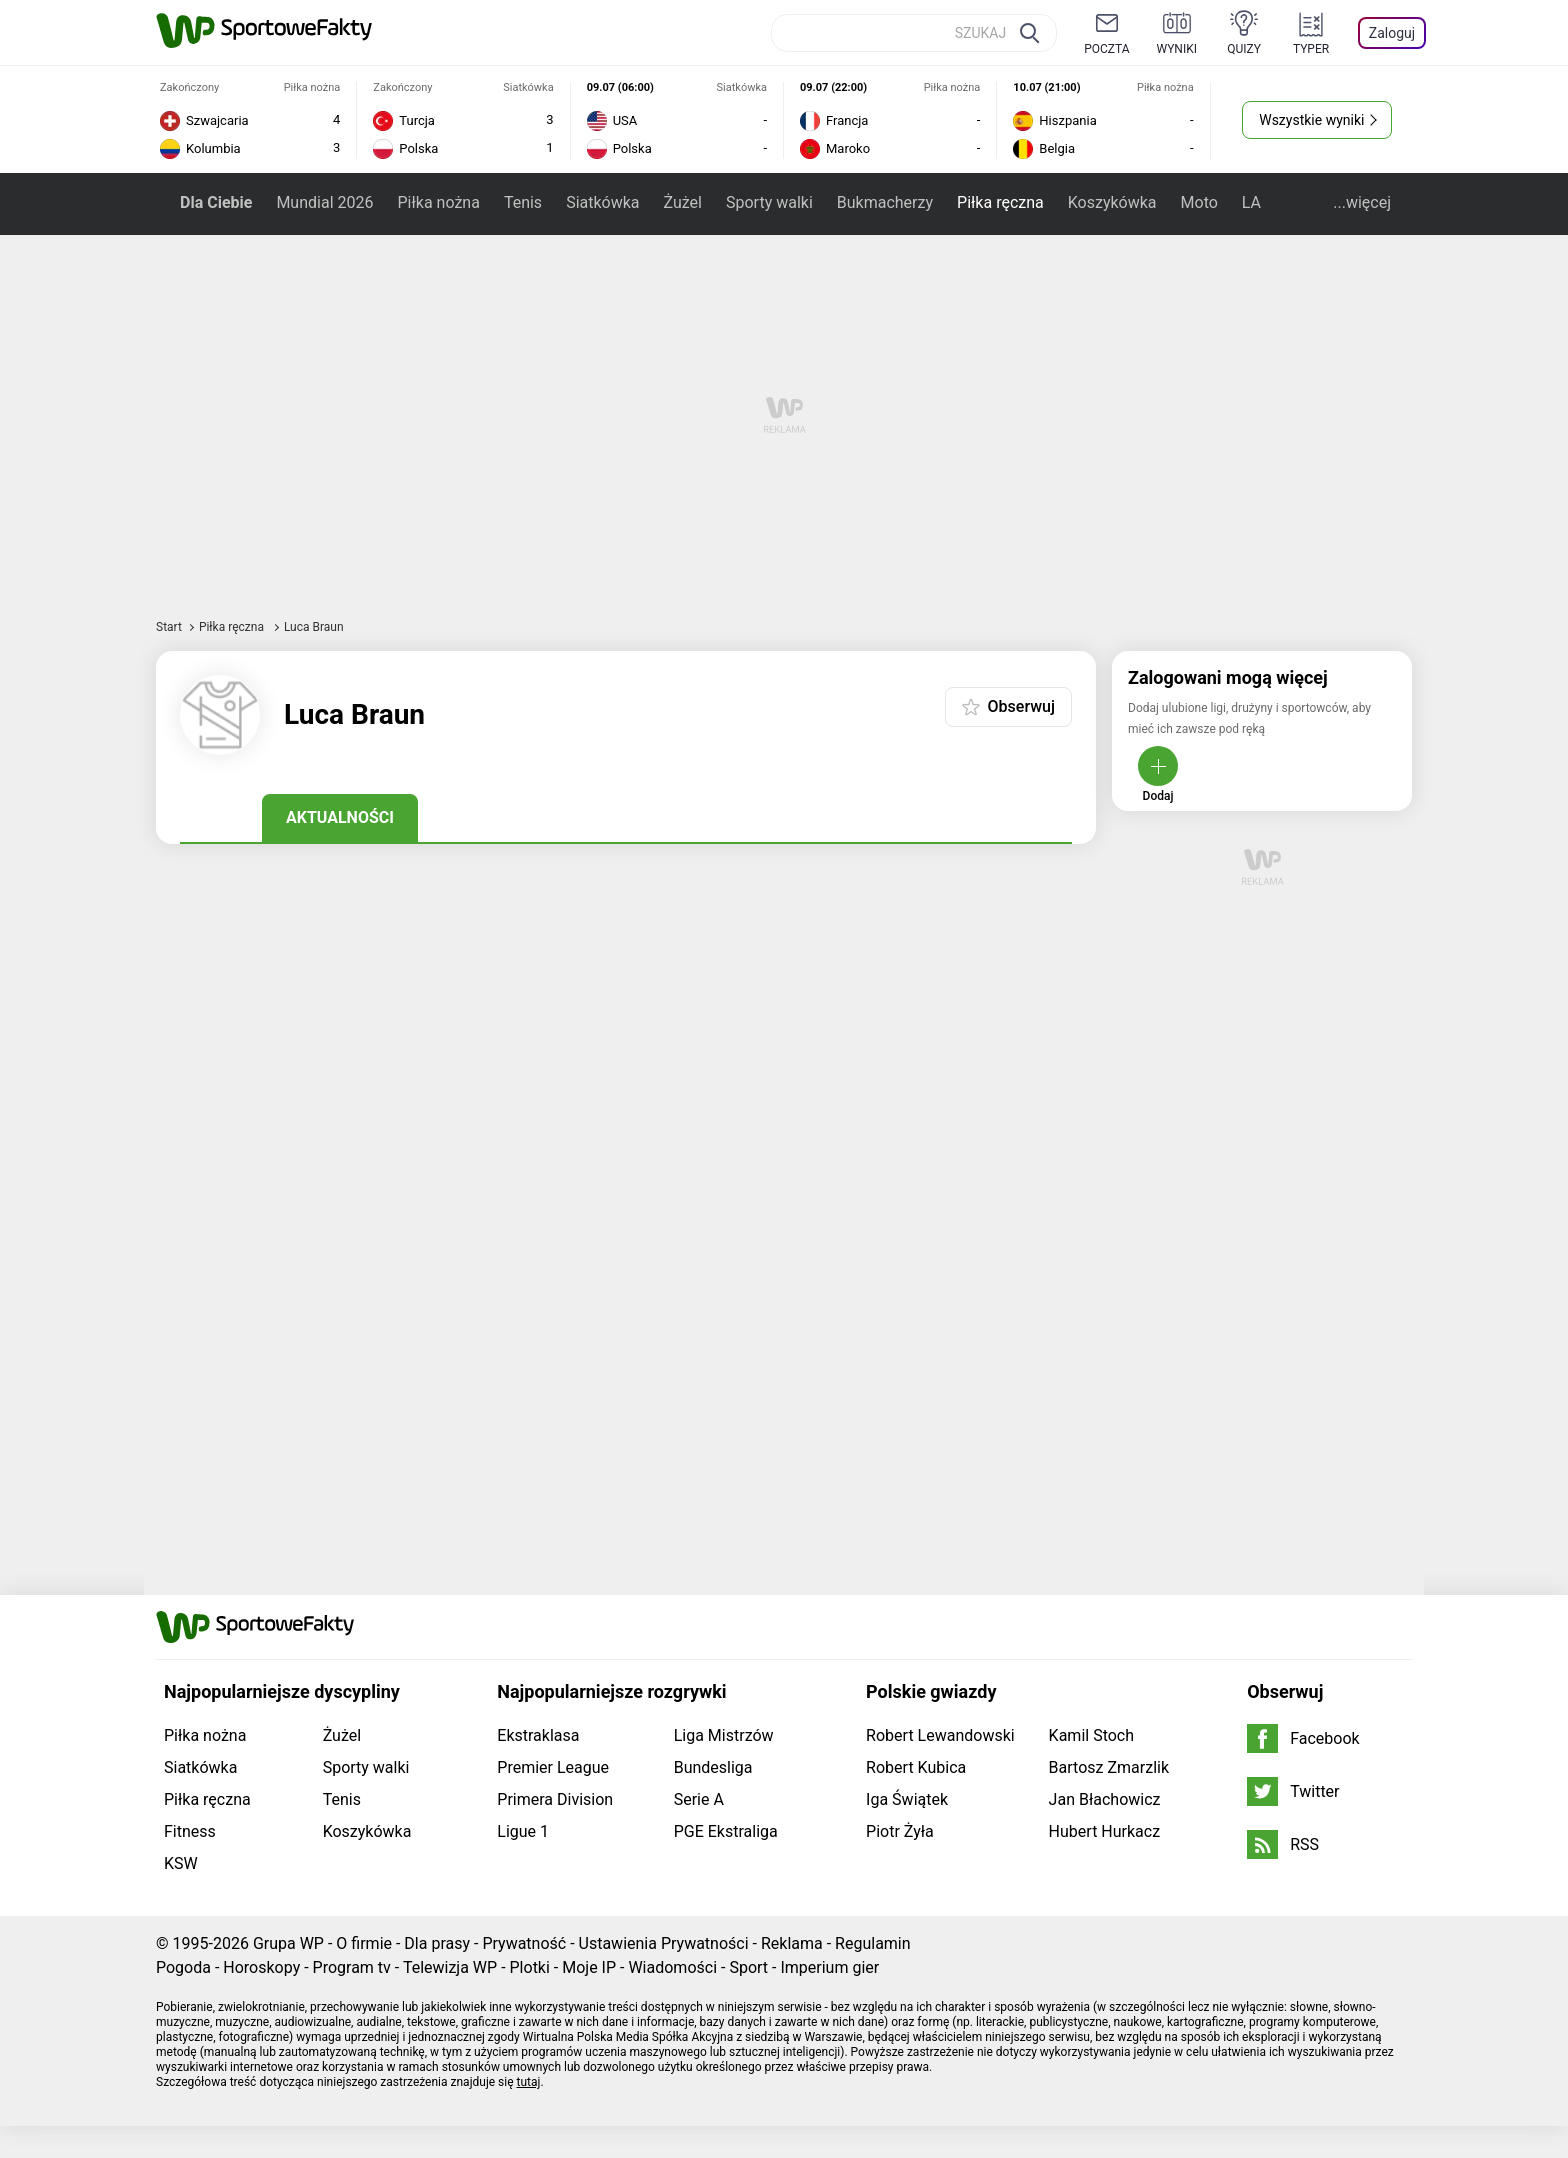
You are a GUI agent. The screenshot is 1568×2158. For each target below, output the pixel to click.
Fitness (190, 1831)
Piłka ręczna (1000, 202)
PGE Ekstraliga (726, 1831)
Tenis (523, 202)
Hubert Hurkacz (1105, 1831)
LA (1251, 202)
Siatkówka (602, 202)
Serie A (699, 1799)
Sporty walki (769, 202)
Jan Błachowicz (1105, 1799)
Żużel (683, 202)
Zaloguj (1392, 33)
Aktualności (340, 817)
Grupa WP (288, 1943)
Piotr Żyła (900, 1831)
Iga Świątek (907, 1799)
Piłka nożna (438, 202)
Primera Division (555, 1799)
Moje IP (589, 1967)
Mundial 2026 (324, 202)
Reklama (792, 1943)
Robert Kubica (916, 1767)
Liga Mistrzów (724, 1735)
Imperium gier (829, 1967)
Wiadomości (672, 1967)
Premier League (553, 1767)
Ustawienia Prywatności (664, 1943)
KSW (181, 1863)
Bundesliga (713, 1767)
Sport (748, 1967)
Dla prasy (437, 1943)
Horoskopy (261, 1967)
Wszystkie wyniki (1311, 120)
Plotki (530, 1967)
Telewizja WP (450, 1967)
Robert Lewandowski (940, 1735)
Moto (1199, 202)
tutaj (529, 2082)
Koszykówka (1112, 202)
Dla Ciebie (216, 202)
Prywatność (524, 1943)
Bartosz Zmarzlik (1109, 1767)
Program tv (352, 1967)
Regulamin (873, 1943)
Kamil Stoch (1091, 1735)
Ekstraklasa (538, 1735)
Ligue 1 (523, 1831)
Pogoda (183, 1967)
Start (169, 627)
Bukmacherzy (885, 202)
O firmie (364, 1943)
